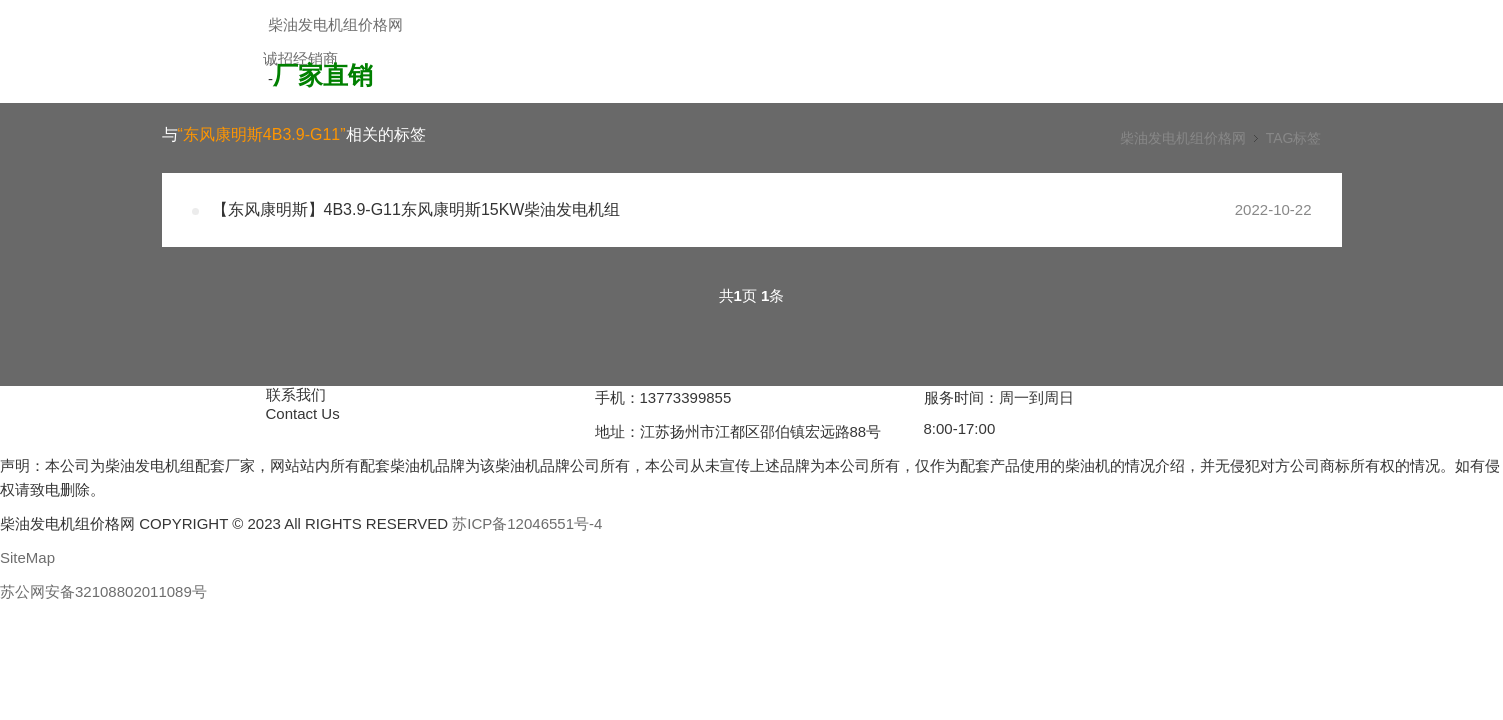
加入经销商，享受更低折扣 (371, 90)
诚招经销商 (300, 58)
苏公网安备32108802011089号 (103, 591)
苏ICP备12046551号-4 (527, 523)
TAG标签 (1294, 138)
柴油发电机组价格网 (335, 24)
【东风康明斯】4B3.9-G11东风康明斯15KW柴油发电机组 (416, 209)
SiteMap (27, 557)
